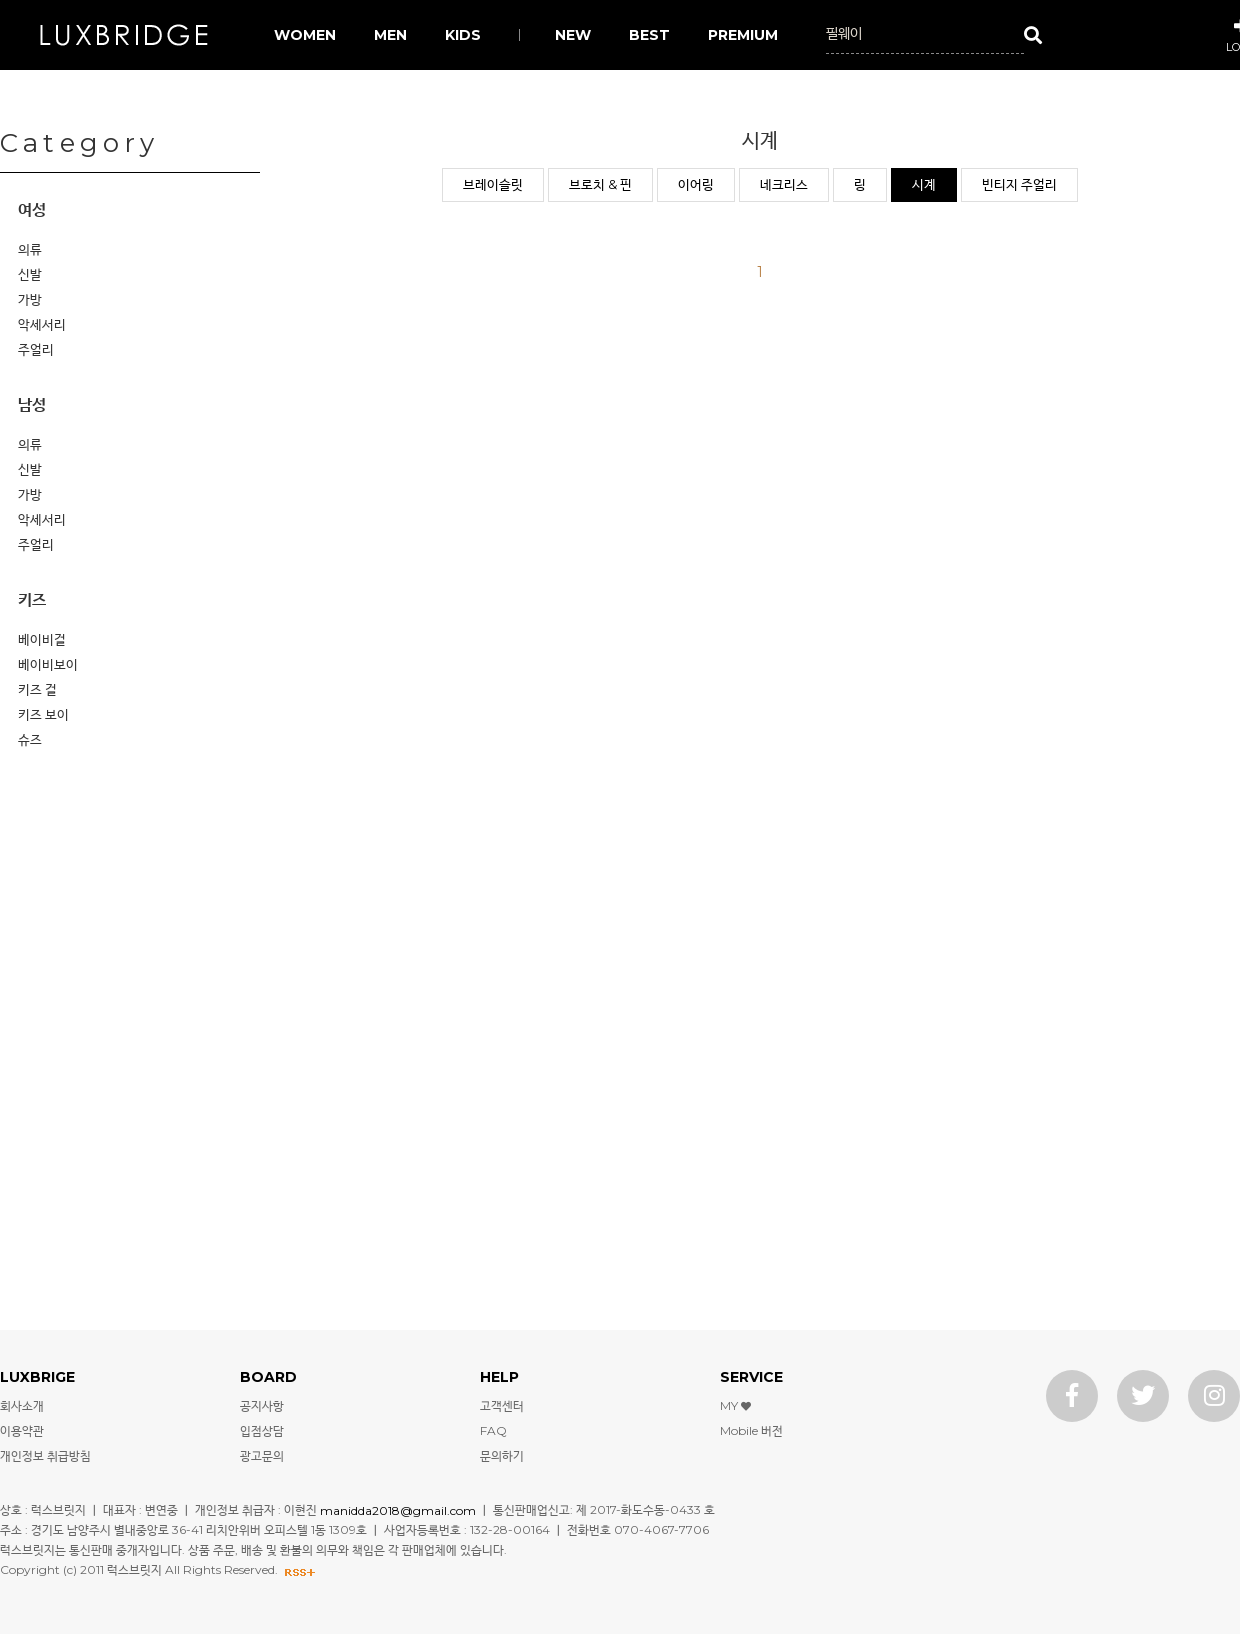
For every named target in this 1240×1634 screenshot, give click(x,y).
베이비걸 (42, 639)
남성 (32, 404)
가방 (30, 299)
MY (735, 1405)
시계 (924, 184)
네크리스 (784, 184)
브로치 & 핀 (600, 184)
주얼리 (36, 349)
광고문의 (262, 1455)
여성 (32, 209)
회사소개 (22, 1405)
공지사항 (262, 1405)
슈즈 (30, 739)
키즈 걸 (37, 689)
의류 (30, 249)
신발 (30, 274)
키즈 (32, 599)
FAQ (493, 1430)
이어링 (696, 184)
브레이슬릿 (493, 184)
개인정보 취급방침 (45, 1455)
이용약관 (22, 1430)
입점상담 (262, 1430)
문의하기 (502, 1455)
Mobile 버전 (751, 1430)
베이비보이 (48, 664)
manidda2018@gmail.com (398, 1509)
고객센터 (502, 1405)
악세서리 (42, 324)
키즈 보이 (43, 714)
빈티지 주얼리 (1019, 184)
